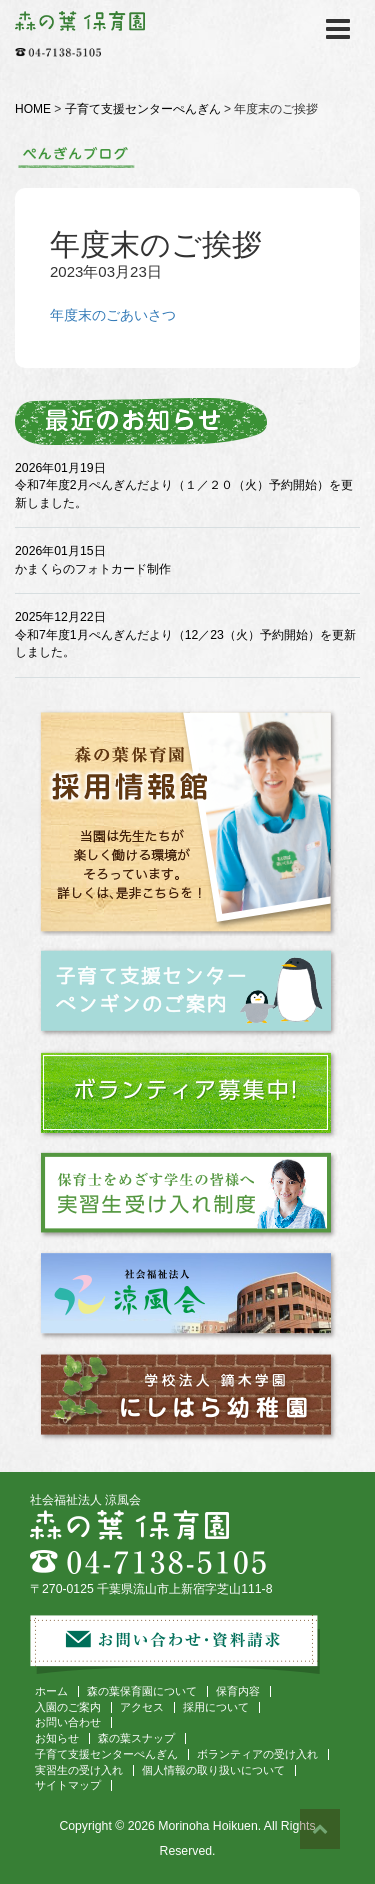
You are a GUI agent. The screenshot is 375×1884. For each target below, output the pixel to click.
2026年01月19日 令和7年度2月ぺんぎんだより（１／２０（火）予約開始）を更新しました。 (184, 485)
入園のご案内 (68, 1707)
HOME (33, 109)
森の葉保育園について (142, 1691)
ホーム (51, 1691)
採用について (216, 1707)
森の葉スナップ (136, 1738)
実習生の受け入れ (79, 1770)
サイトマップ (68, 1785)
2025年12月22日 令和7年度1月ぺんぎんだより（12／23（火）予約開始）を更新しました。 (185, 634)
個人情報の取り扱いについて (213, 1770)
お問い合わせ (68, 1722)
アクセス (142, 1707)
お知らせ (57, 1738)
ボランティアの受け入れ (257, 1754)
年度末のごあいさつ (113, 315)
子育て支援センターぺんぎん (143, 109)
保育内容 (238, 1691)
